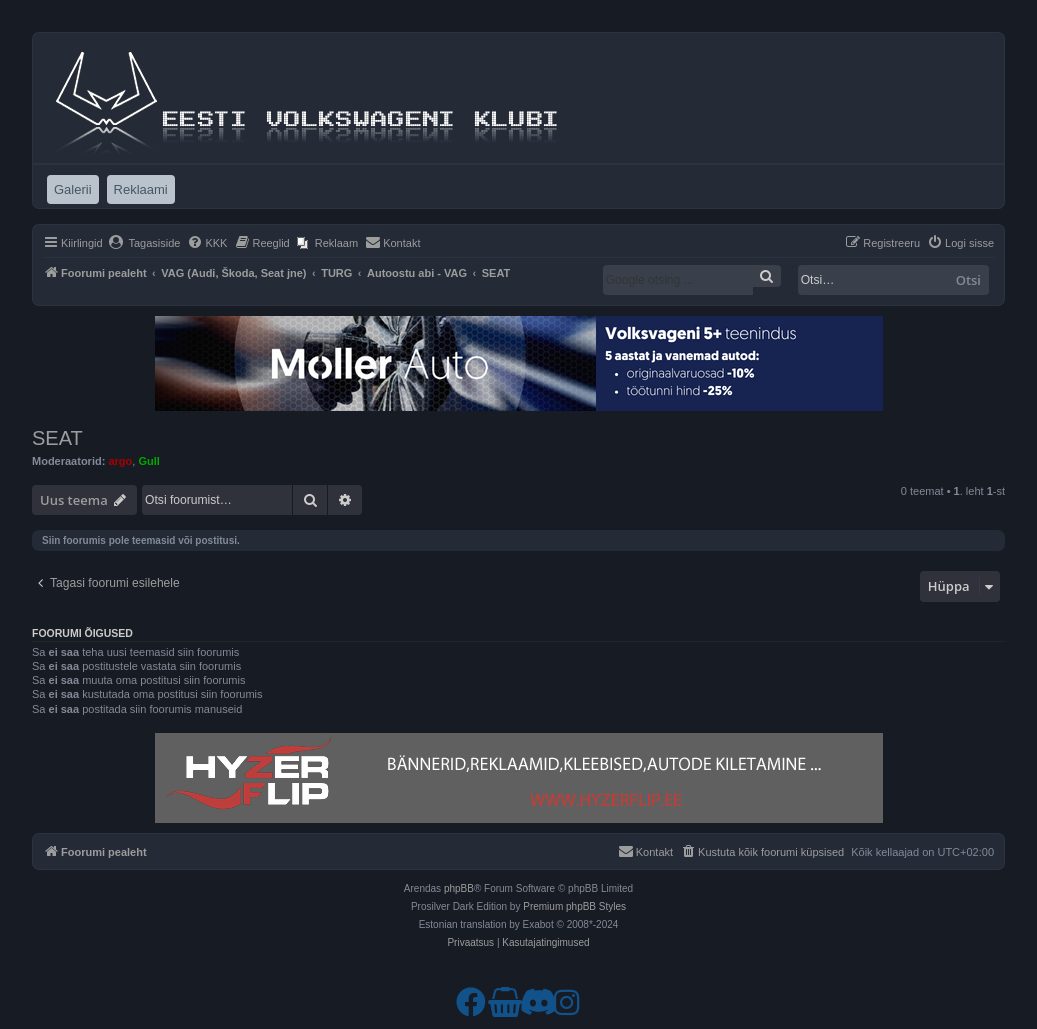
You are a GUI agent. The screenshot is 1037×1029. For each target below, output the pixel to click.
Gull (148, 461)
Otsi (968, 280)
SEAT (57, 438)
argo (120, 461)
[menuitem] (144, 243)
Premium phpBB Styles (574, 906)
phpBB (459, 888)
